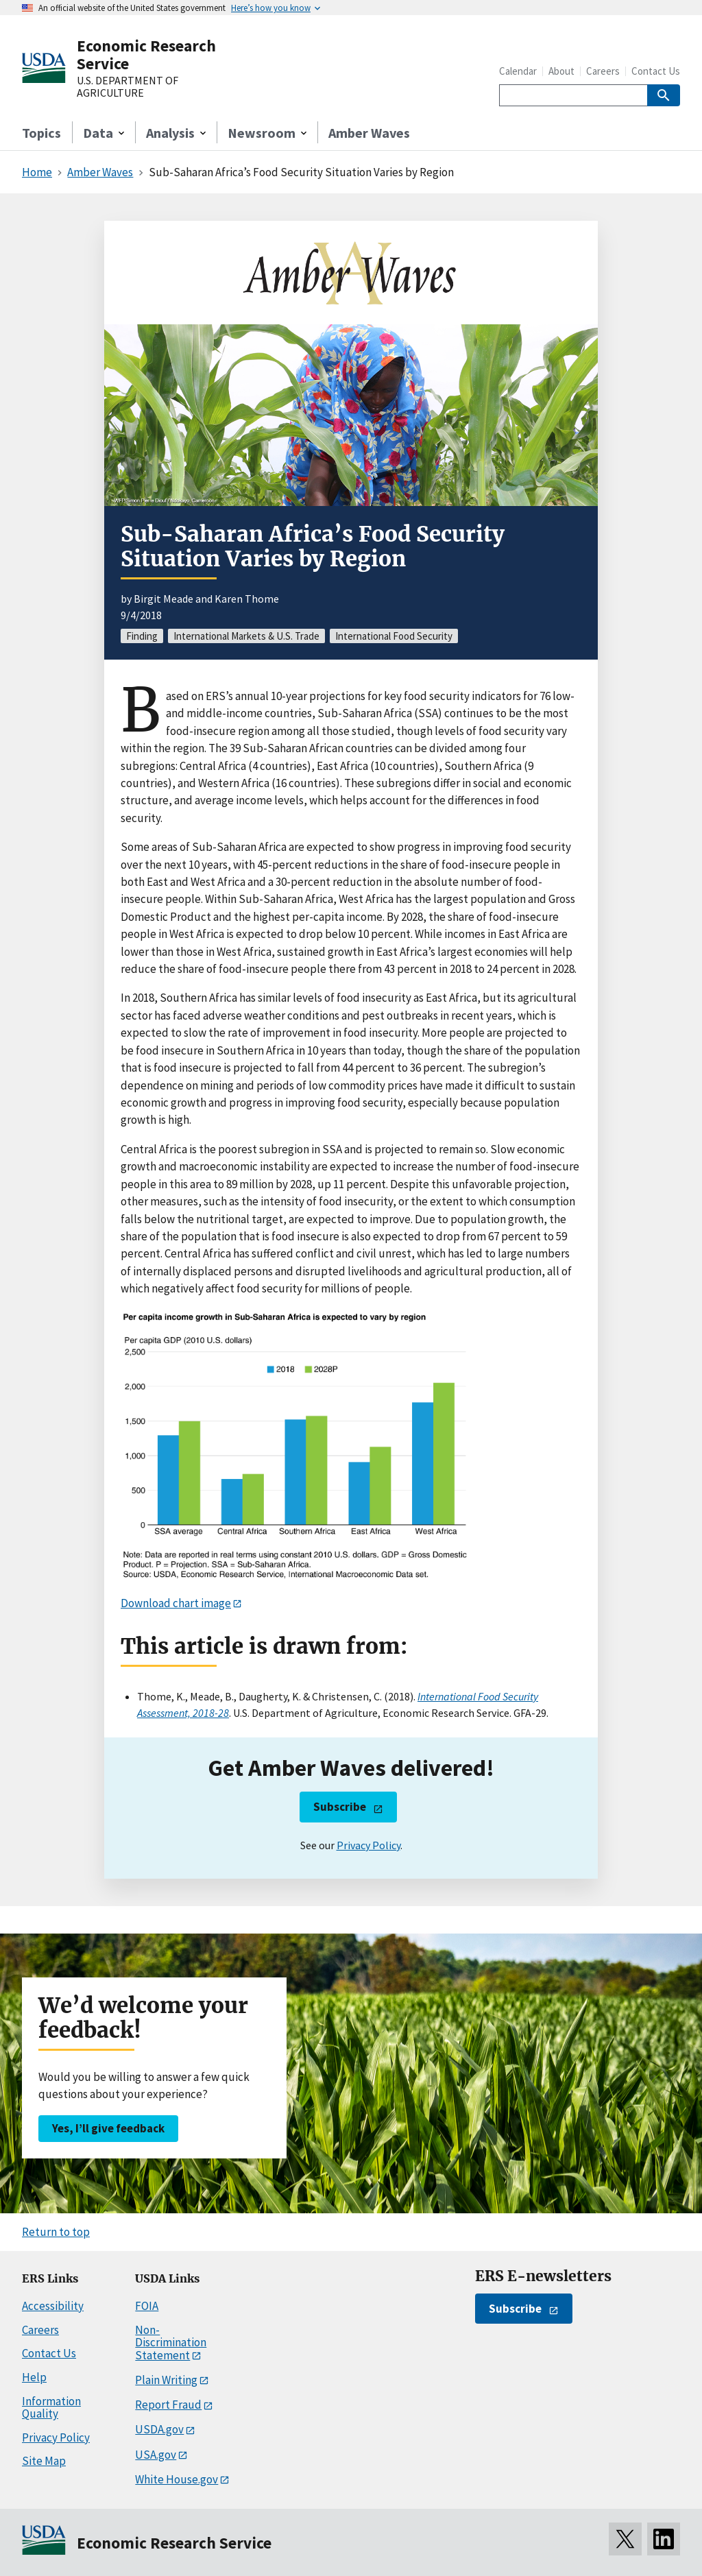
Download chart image (176, 1603)
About (561, 71)
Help (34, 2377)
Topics (41, 132)
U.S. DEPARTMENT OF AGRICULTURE (127, 87)
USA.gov (155, 2454)
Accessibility (53, 2305)
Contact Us (655, 71)
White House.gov (176, 2479)
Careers (603, 71)
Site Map (44, 2460)
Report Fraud (168, 2404)
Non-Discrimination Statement (170, 2342)
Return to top (56, 2231)
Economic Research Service (146, 54)
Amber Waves (369, 132)
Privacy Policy (368, 1845)
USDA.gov (159, 2429)
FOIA (146, 2305)
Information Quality (51, 2408)
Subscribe (339, 1806)
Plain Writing (166, 2379)
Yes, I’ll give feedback (108, 2128)
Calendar (518, 71)
